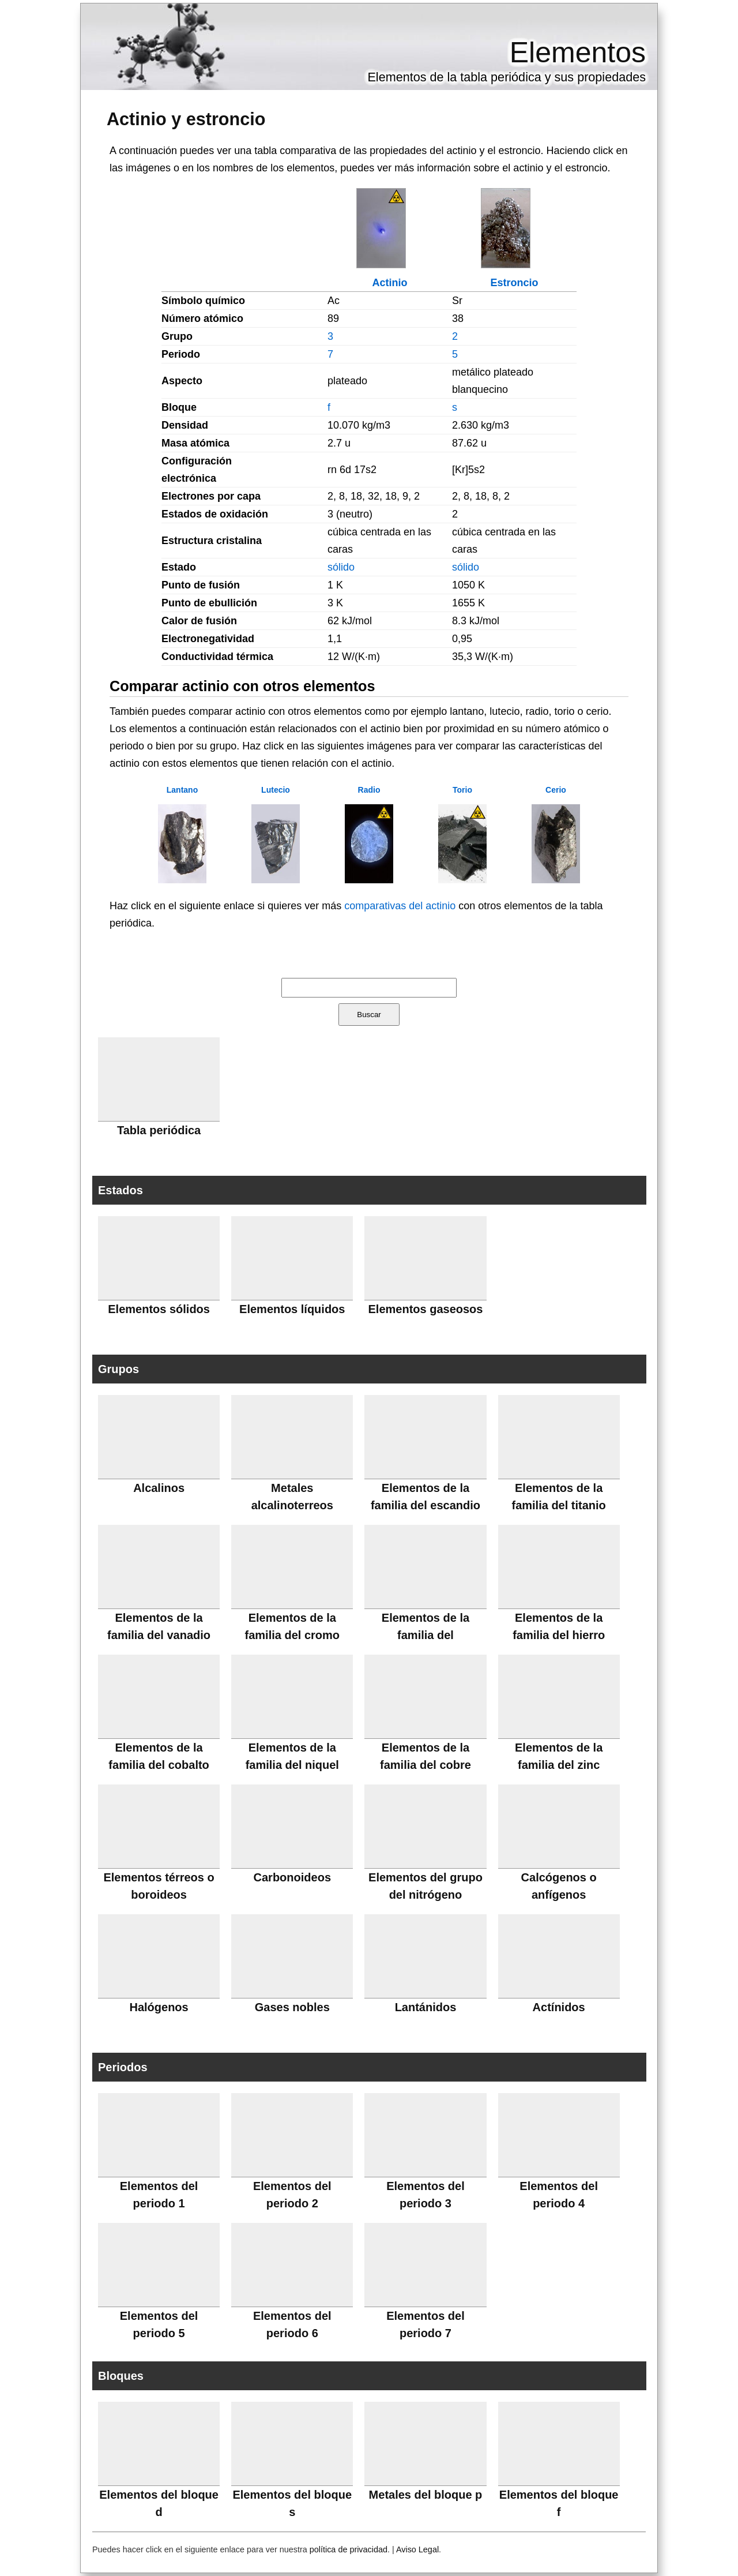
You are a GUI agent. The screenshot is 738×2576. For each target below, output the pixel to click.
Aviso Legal (417, 2549)
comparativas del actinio (399, 906)
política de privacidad (348, 2549)
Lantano (182, 789)
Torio (462, 789)
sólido (341, 567)
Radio (369, 789)
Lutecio (275, 789)
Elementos (578, 52)
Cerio (555, 789)
